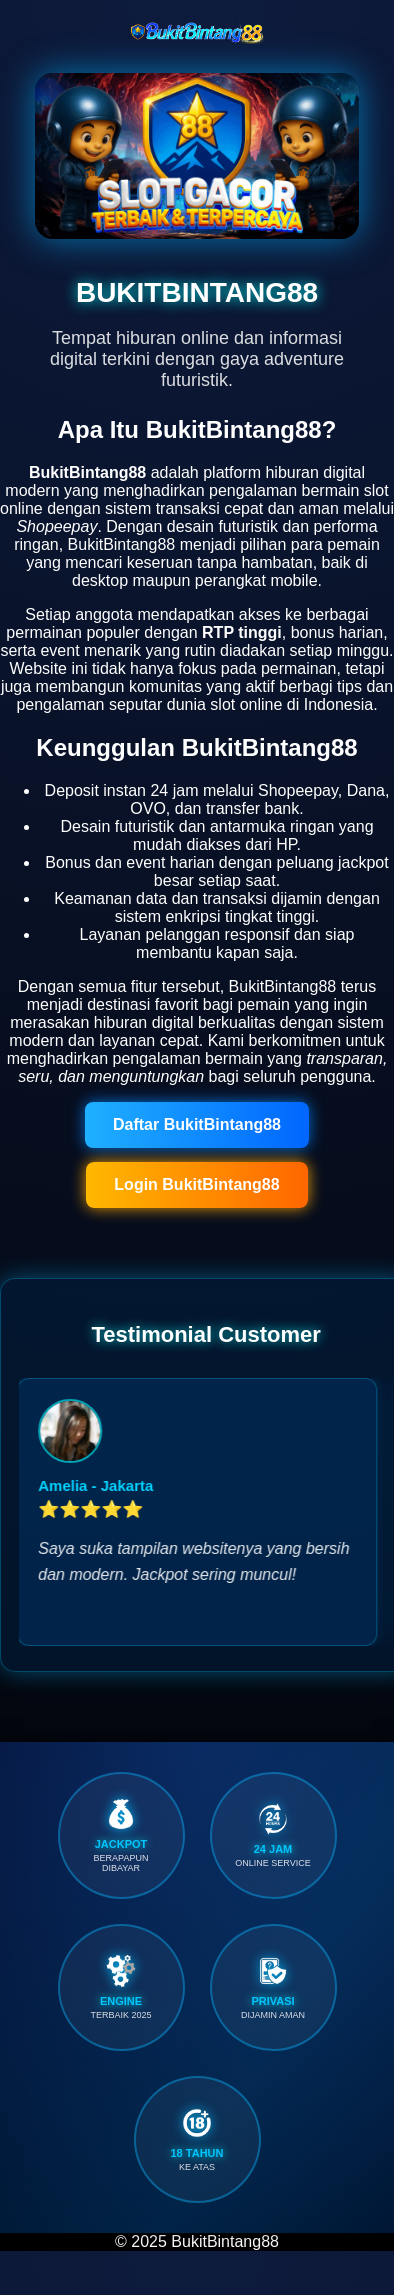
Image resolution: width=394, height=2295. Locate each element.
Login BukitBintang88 (196, 1184)
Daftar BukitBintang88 (197, 1124)
